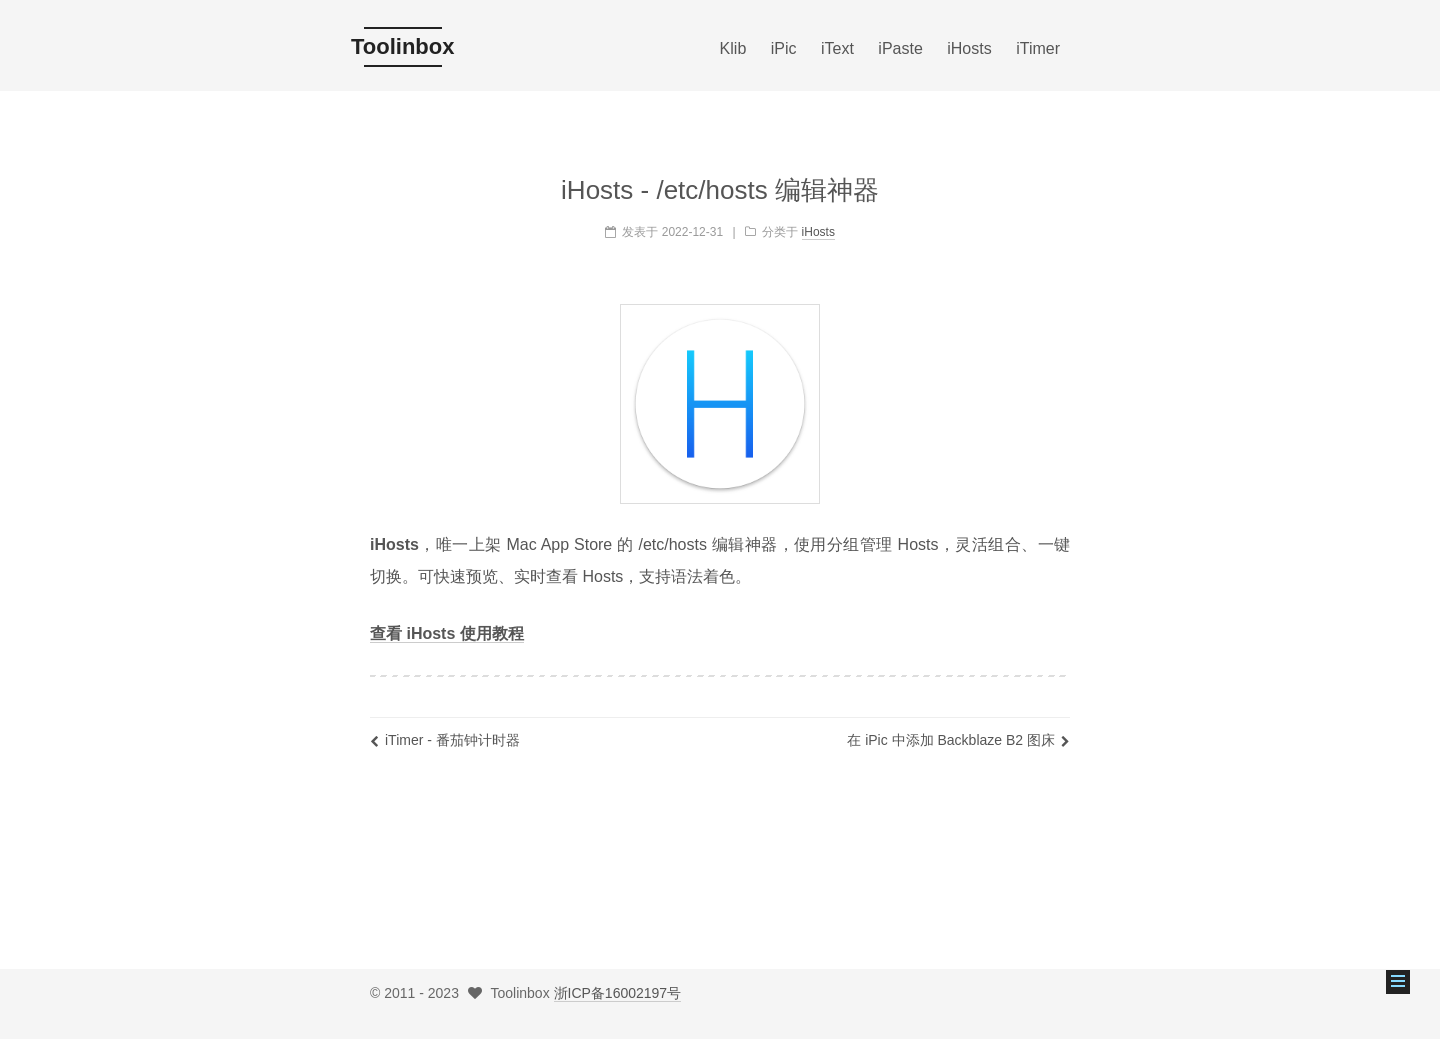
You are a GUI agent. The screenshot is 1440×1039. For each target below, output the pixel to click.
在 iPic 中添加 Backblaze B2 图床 (958, 740)
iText (837, 48)
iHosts (969, 48)
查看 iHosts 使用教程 (447, 633)
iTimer (1038, 48)
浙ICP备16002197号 (618, 993)
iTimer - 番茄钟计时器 (445, 740)
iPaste (900, 48)
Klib (733, 48)
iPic (784, 48)
